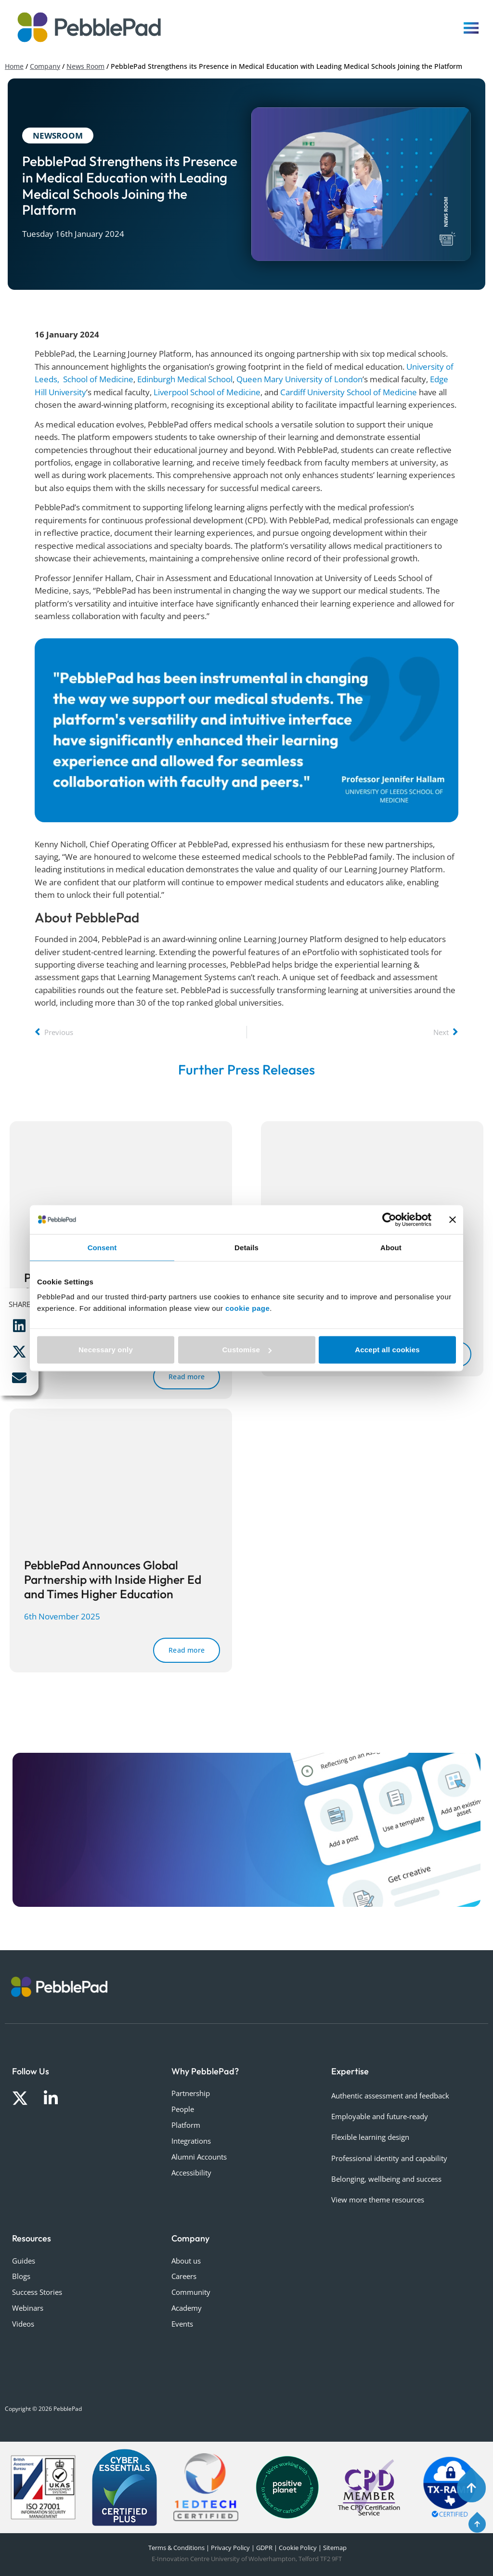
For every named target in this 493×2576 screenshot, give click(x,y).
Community (190, 2292)
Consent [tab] (102, 1247)
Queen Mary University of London (299, 379)
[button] (19, 1326)
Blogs (21, 2276)
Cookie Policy (298, 2547)
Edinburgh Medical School (185, 379)
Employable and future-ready (379, 2116)
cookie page (247, 1308)
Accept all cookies (387, 1350)
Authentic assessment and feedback (390, 2095)
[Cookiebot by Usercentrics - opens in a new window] (389, 1219)
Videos (23, 2324)
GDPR (264, 2547)
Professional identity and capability (389, 2158)
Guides (23, 2260)
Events (182, 2324)
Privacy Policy (230, 2547)
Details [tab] (246, 1247)
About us (186, 2260)
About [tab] (391, 1247)
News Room (85, 66)
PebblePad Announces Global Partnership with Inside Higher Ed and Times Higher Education (112, 1579)
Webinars (27, 2308)
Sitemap (335, 2547)
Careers (183, 2276)
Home (14, 66)
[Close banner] (452, 1219)
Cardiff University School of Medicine (348, 392)
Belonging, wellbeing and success (386, 2179)
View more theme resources (377, 2199)
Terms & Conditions (176, 2547)
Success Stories (37, 2292)
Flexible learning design (370, 2137)
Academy (186, 2308)
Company (45, 66)
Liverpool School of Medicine (207, 392)
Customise (247, 1350)
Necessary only (105, 1350)
